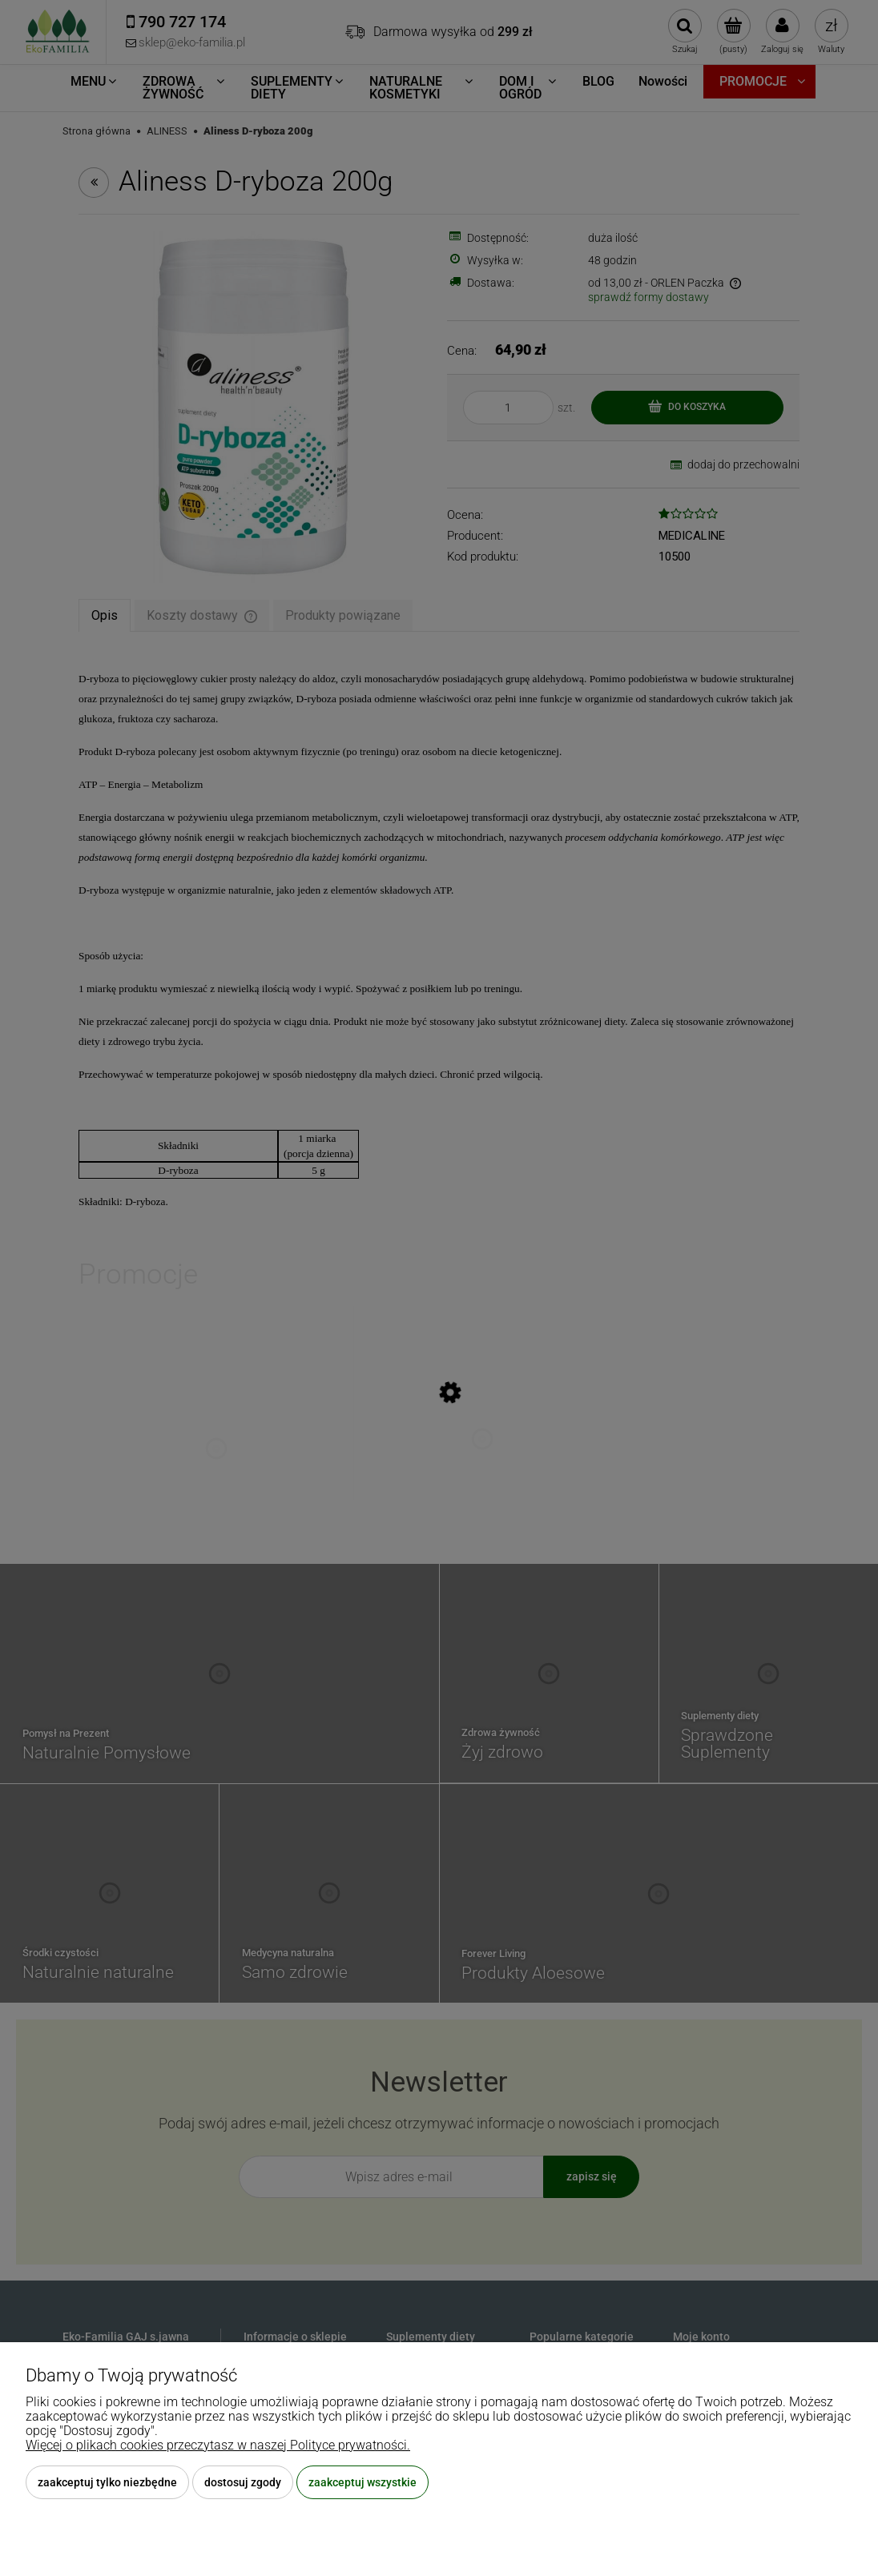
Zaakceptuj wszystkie (362, 2482)
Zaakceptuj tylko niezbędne (107, 2482)
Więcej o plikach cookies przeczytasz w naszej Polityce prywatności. (218, 2445)
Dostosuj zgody (242, 2482)
